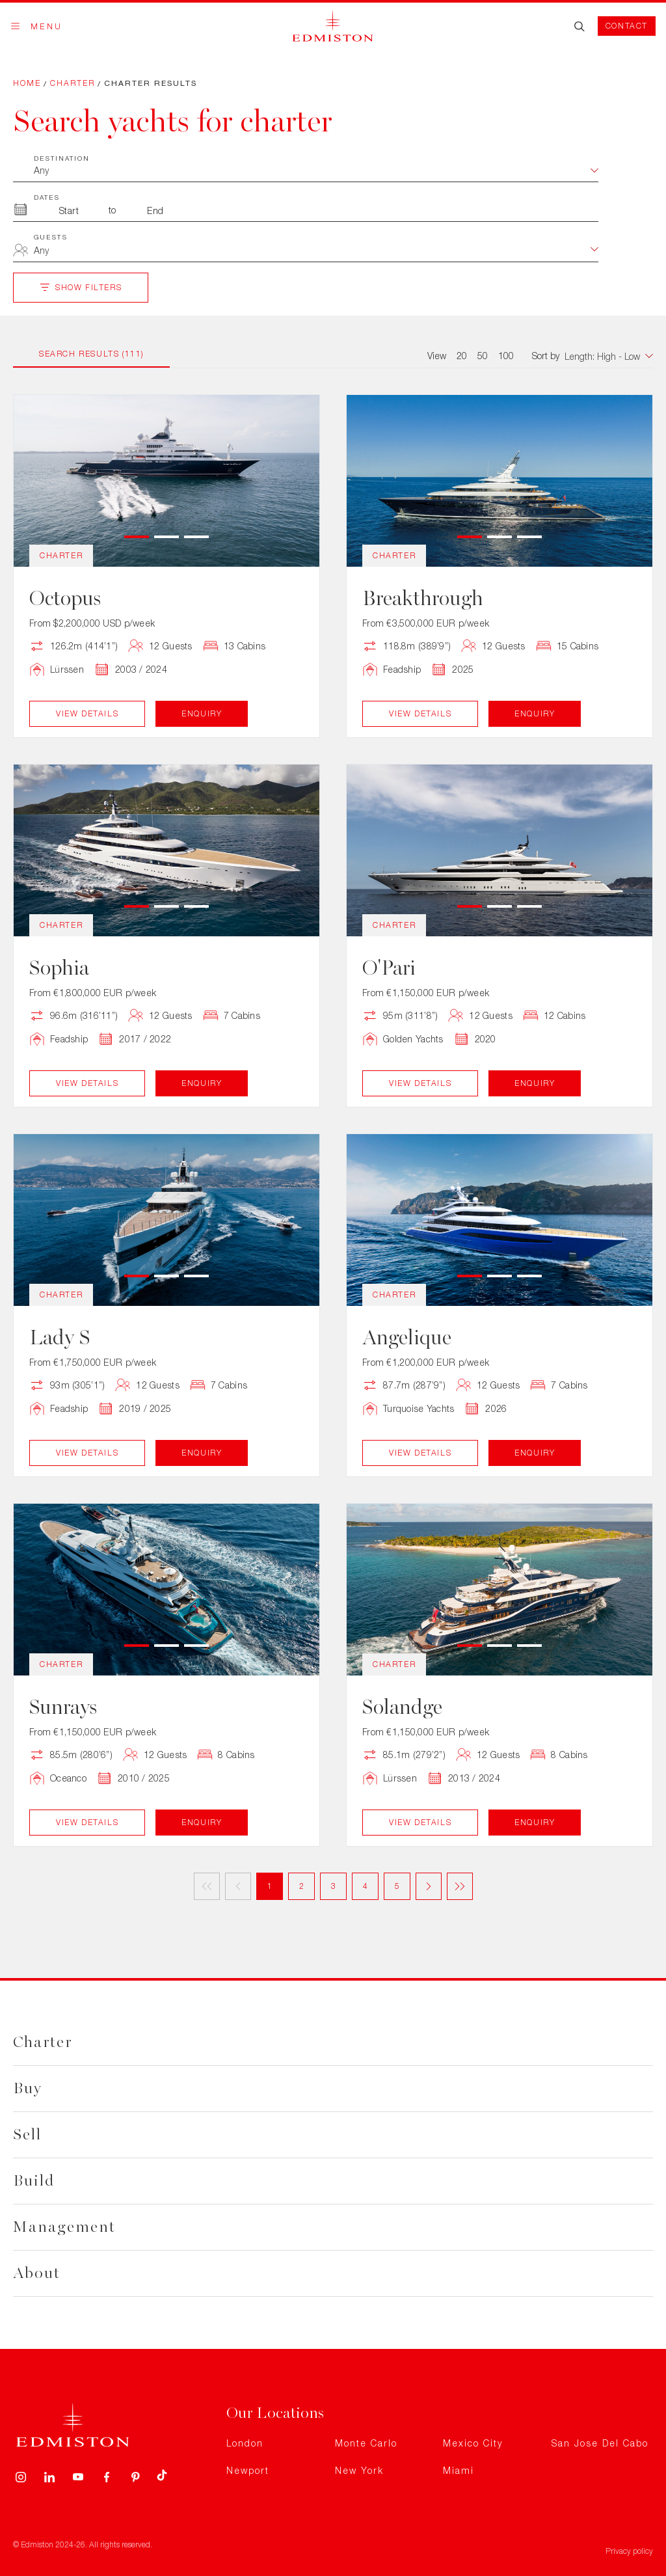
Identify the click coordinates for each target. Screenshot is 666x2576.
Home (27, 83)
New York (359, 2470)
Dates (47, 197)
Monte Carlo (366, 2442)
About (36, 2273)
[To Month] (155, 210)
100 (506, 355)
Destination (62, 158)
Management (64, 2226)
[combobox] (316, 252)
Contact (627, 26)
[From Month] (68, 210)
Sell (27, 2134)
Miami (458, 2470)
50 (482, 355)
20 (462, 355)
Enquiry (201, 713)
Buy (27, 2088)
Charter (72, 83)
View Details (87, 713)
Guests (51, 237)
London (244, 2442)
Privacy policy (629, 2551)
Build (34, 2180)
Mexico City (473, 2442)
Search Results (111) (91, 354)
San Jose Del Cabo (600, 2442)
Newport (247, 2470)
